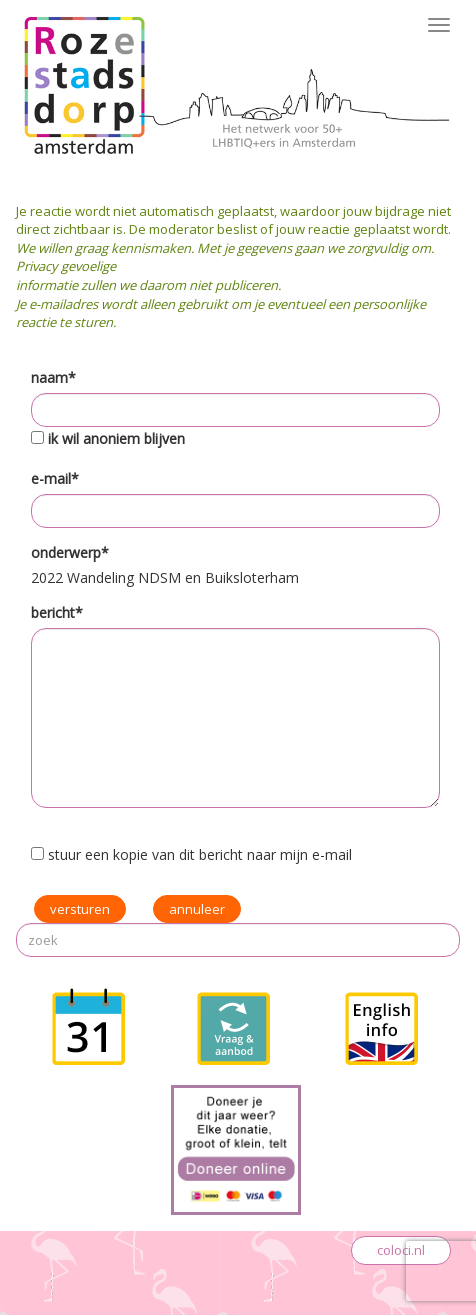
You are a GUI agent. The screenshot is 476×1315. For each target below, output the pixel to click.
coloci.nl (401, 1250)
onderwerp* (70, 552)
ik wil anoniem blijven (116, 438)
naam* (53, 377)
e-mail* (55, 478)
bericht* (57, 612)
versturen (80, 909)
